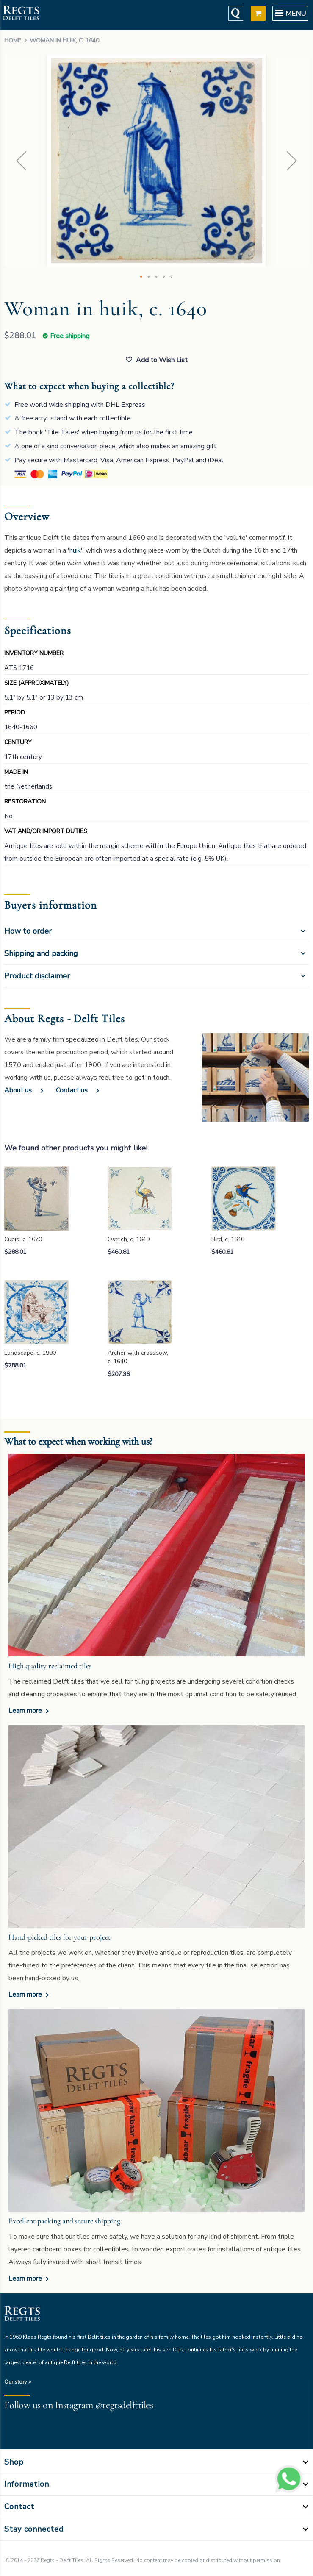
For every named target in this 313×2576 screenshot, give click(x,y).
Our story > (17, 2382)
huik (75, 550)
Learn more (26, 1710)
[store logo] (21, 14)
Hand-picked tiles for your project (59, 1937)
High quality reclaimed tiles (49, 1665)
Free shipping (69, 336)
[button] (21, 161)
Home (12, 40)
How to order (28, 931)
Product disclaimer (37, 976)
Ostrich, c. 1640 (129, 1239)
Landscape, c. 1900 (30, 1353)
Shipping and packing (41, 953)
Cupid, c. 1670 (23, 1239)
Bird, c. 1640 (227, 1239)
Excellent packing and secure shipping (64, 2221)
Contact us (72, 1090)
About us (18, 1090)
